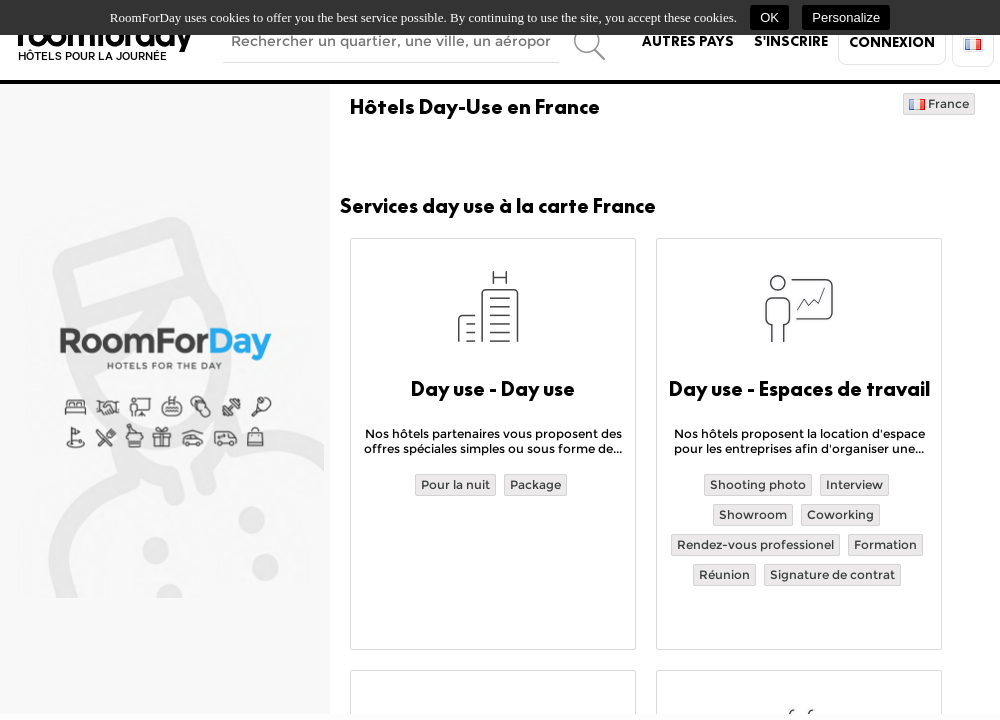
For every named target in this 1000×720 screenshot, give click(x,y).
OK (769, 17)
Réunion (724, 574)
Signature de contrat (832, 574)
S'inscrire (791, 41)
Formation (885, 544)
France (939, 103)
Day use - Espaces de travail (799, 389)
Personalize (846, 17)
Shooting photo (758, 484)
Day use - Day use (493, 389)
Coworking (840, 514)
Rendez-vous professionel (755, 544)
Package (535, 484)
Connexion (892, 42)
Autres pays (688, 41)
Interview (854, 484)
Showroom (753, 514)
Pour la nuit (455, 484)
